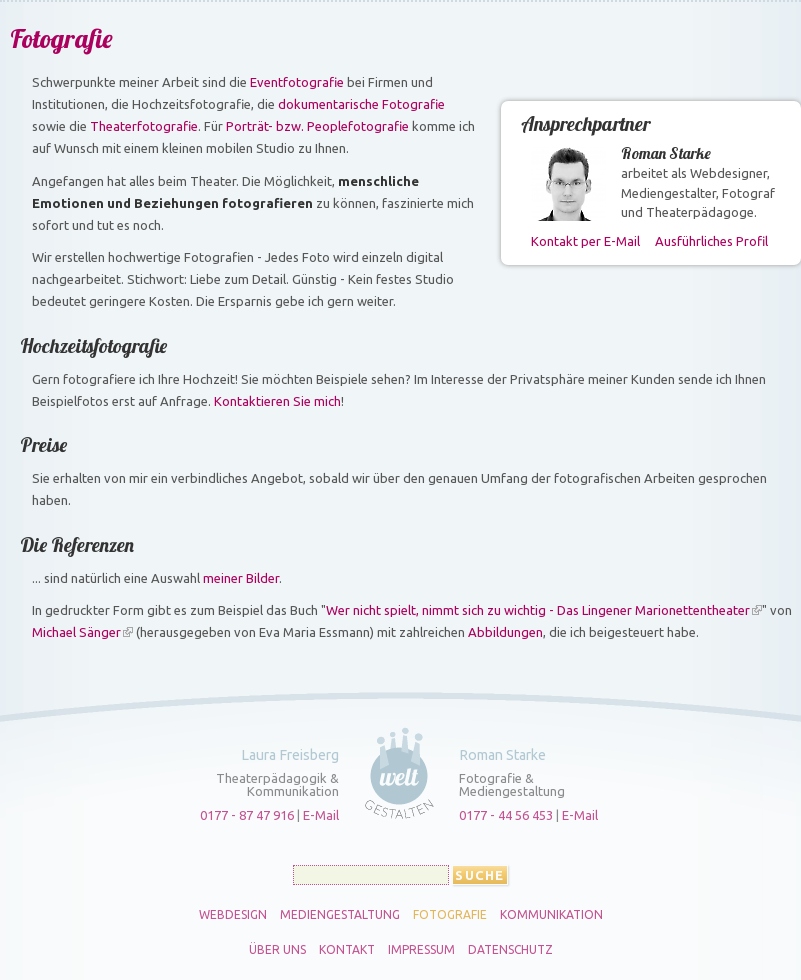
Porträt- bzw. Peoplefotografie (317, 126)
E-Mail (321, 815)
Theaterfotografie (144, 126)
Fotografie (450, 915)
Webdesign (233, 915)
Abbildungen (505, 632)
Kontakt (347, 950)
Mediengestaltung (340, 915)
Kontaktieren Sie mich (277, 401)
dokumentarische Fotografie (361, 104)
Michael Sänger (76, 632)
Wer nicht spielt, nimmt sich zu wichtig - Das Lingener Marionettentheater (538, 610)
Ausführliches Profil (711, 241)
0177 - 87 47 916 (247, 815)
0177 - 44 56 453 (506, 815)
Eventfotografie (297, 82)
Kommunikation (551, 915)
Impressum (421, 950)
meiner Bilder (241, 578)
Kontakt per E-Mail (585, 241)
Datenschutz (510, 950)
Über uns (277, 950)
